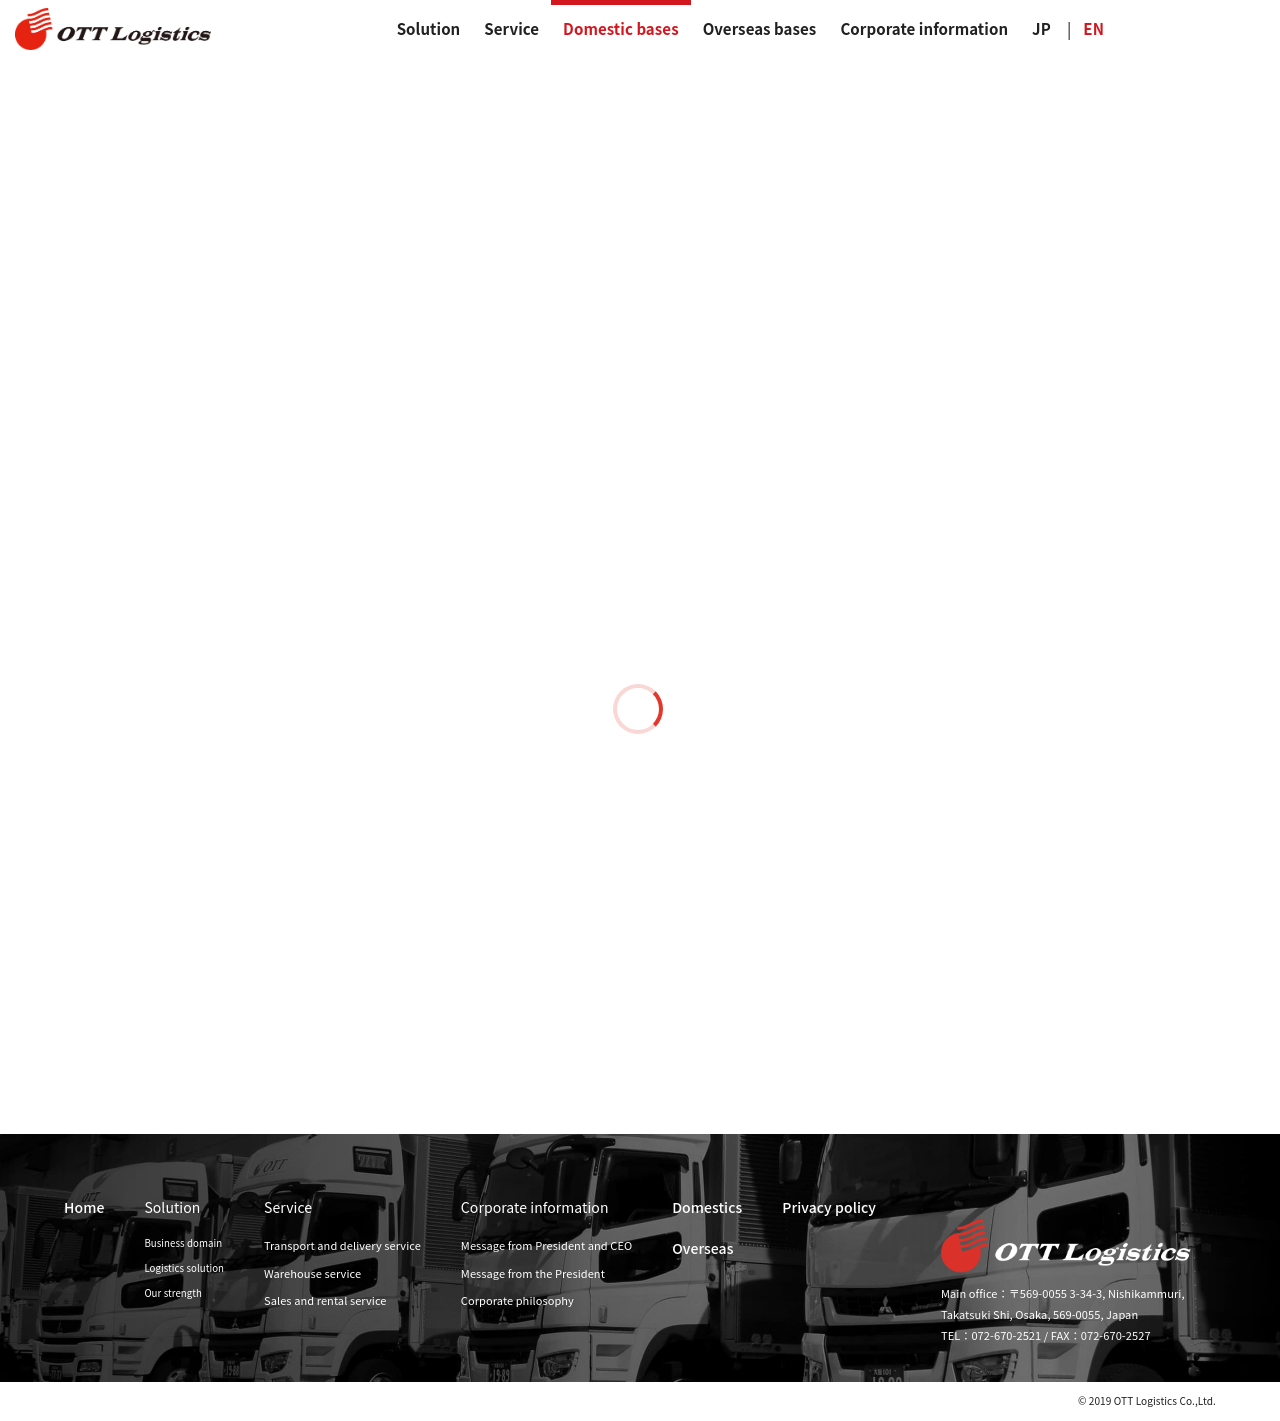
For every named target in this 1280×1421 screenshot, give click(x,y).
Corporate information (924, 28)
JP (1041, 28)
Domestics (707, 1207)
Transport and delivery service (342, 1245)
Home (84, 1207)
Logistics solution (184, 1268)
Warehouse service (312, 1273)
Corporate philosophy (517, 1300)
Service (511, 28)
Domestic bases (621, 28)
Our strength (173, 1293)
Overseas (702, 1248)
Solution (429, 28)
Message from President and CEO (546, 1245)
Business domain (183, 1243)
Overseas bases (760, 28)
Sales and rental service (325, 1300)
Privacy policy (829, 1207)
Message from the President (533, 1273)
